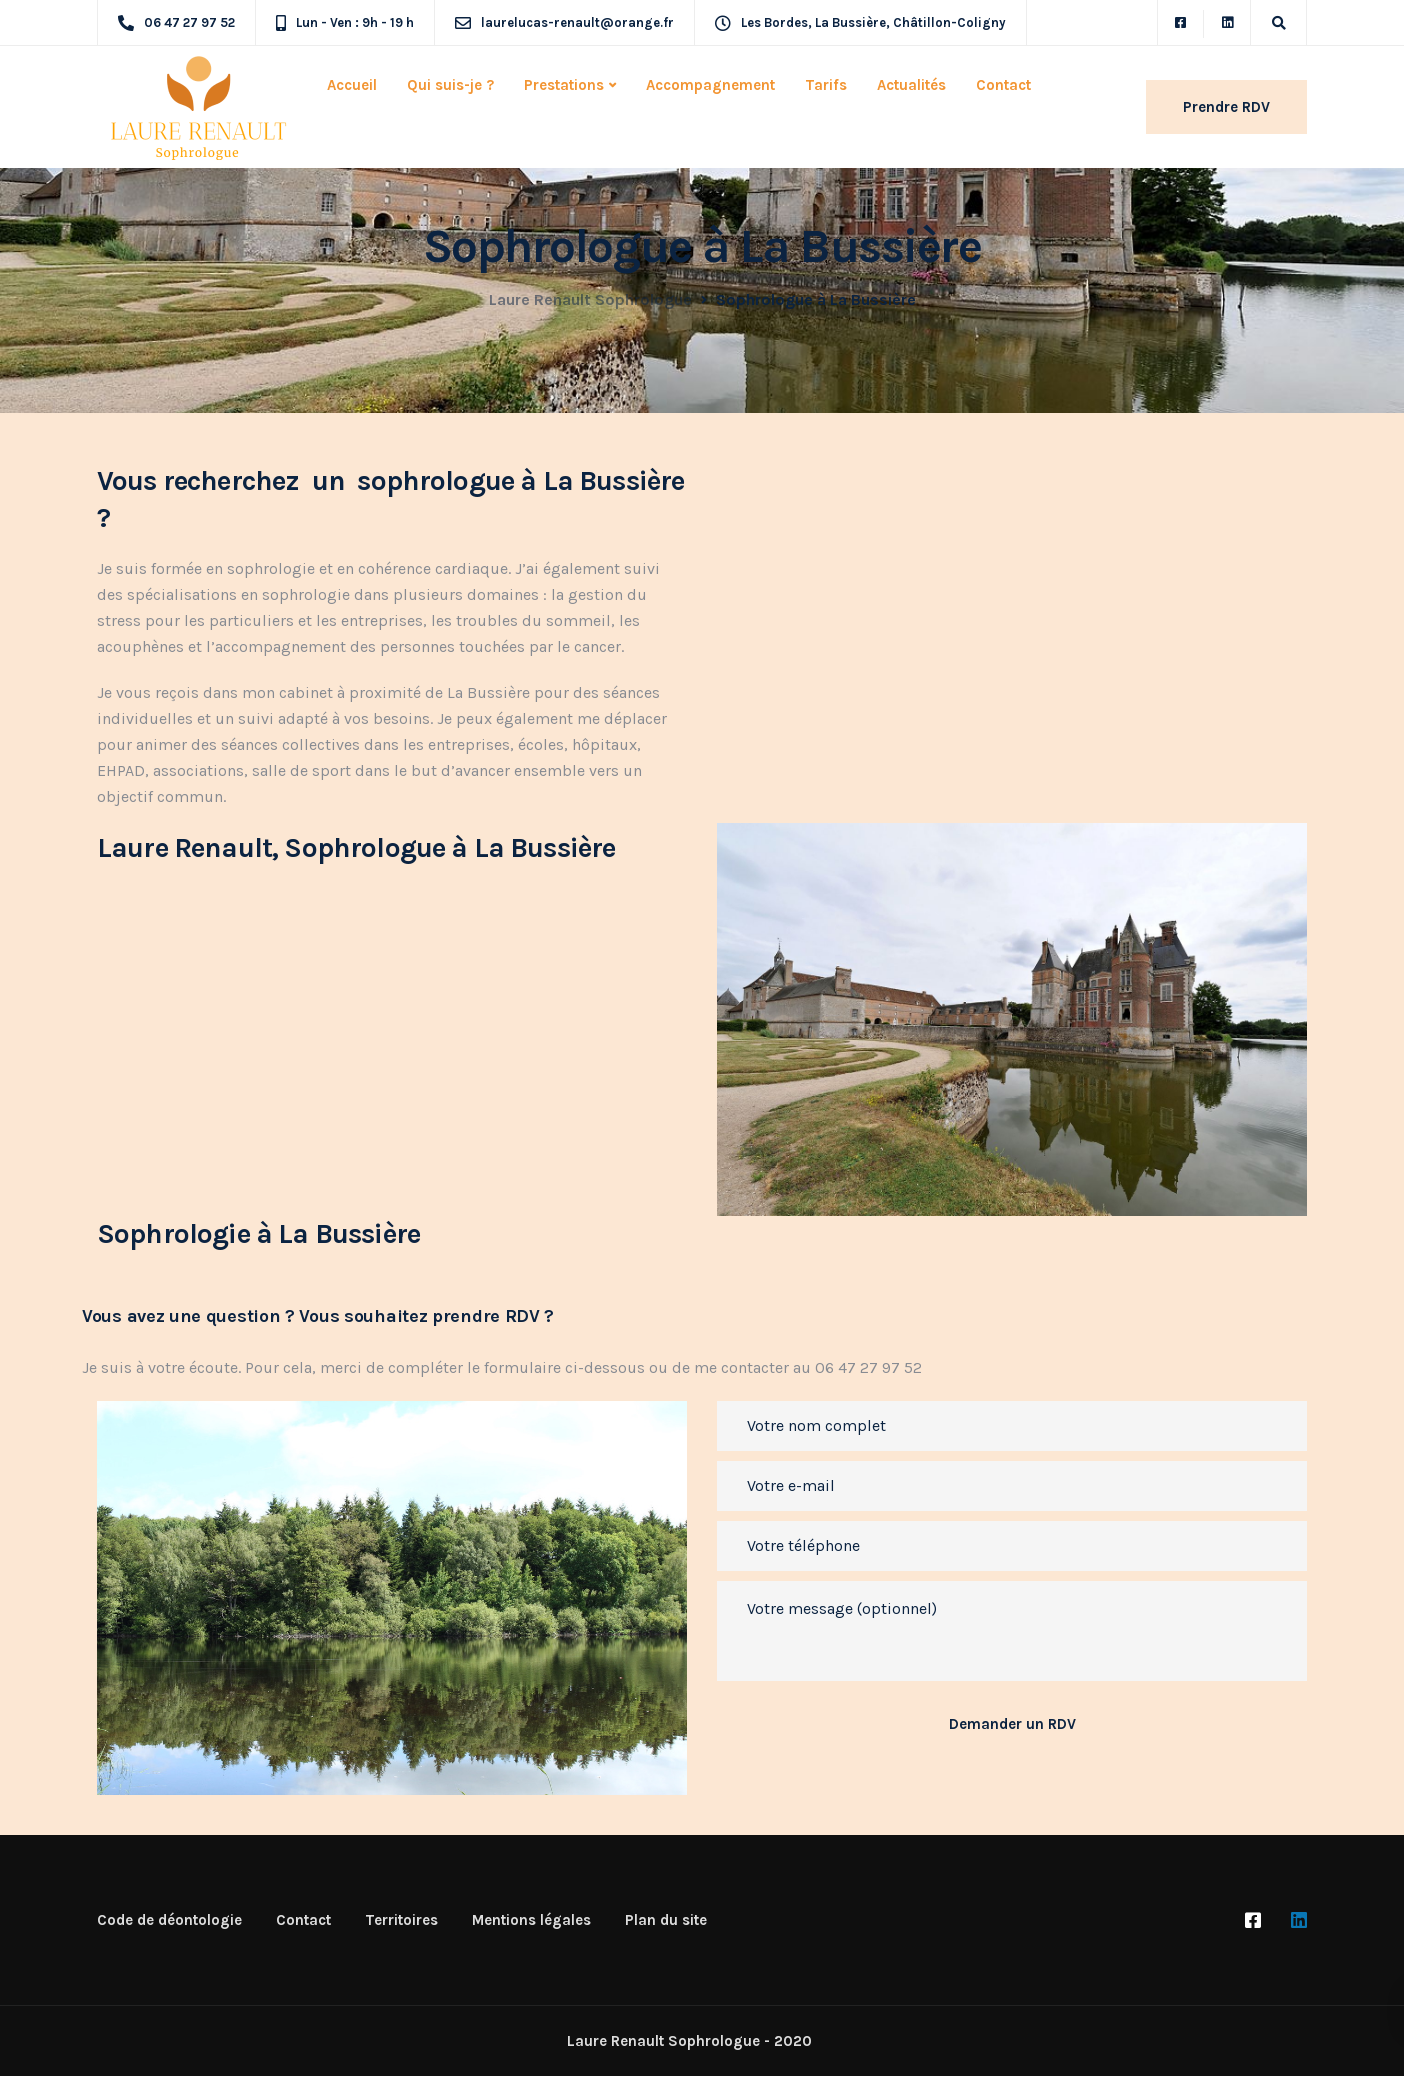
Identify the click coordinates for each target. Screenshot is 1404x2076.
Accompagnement (710, 85)
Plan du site (666, 1920)
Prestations (564, 85)
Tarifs (826, 85)
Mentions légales (531, 1920)
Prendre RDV (1226, 107)
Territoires (401, 1920)
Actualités (911, 85)
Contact (1003, 85)
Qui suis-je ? (450, 85)
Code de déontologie (169, 1920)
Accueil (352, 85)
